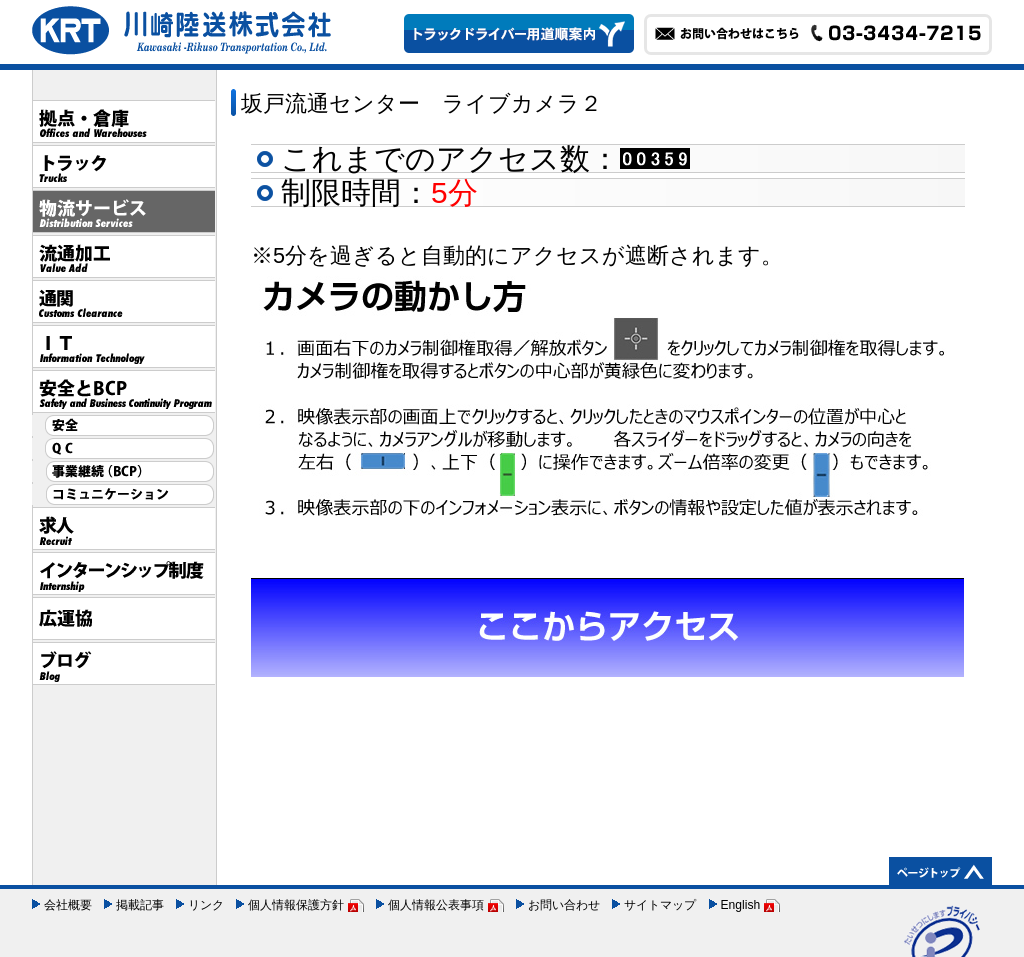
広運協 (123, 618)
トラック (123, 166)
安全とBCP (123, 391)
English (741, 905)
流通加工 (123, 256)
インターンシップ (123, 573)
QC (123, 448)
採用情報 (123, 528)
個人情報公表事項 (436, 905)
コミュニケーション (123, 494)
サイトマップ (660, 905)
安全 (123, 425)
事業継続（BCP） (123, 471)
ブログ (123, 663)
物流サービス (123, 211)
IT (123, 346)
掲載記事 (140, 905)
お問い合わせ (564, 905)
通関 (123, 301)
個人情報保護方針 (296, 905)
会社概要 (68, 905)
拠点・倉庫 (123, 121)
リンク (206, 905)
